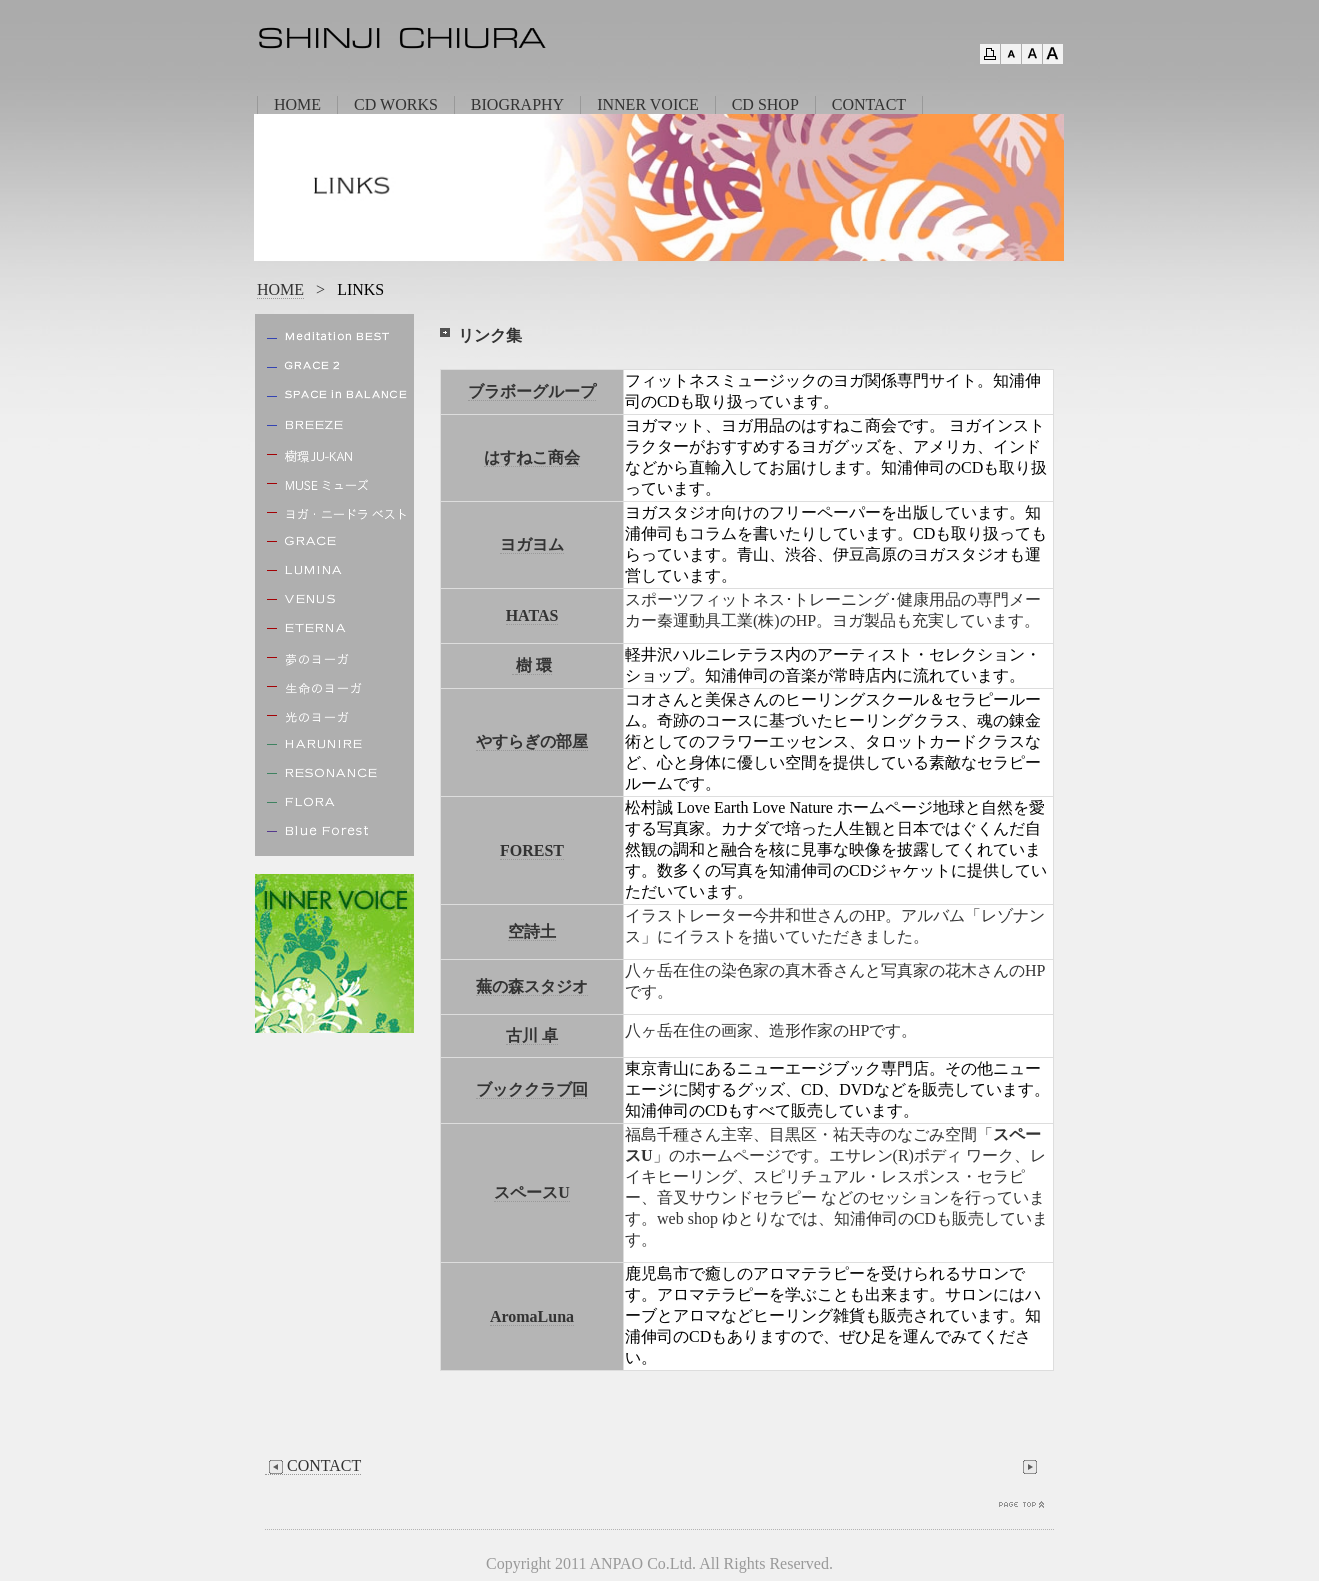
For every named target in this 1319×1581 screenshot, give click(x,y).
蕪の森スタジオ (532, 986)
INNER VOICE (647, 104)
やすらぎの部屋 (532, 741)
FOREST (532, 850)
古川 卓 (532, 1035)
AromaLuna (532, 1316)
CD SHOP (765, 104)
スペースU (532, 1192)
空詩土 (532, 931)
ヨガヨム (532, 544)
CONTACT (869, 104)
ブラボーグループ (532, 391)
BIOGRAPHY (517, 104)
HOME (297, 104)
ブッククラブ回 (532, 1089)
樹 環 (534, 665)
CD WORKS (396, 104)
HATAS (532, 615)
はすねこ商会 (532, 457)
